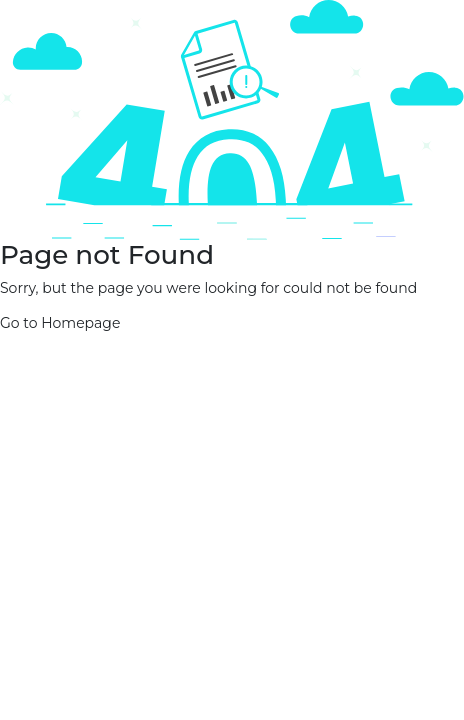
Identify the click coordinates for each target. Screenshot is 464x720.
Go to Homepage (60, 323)
